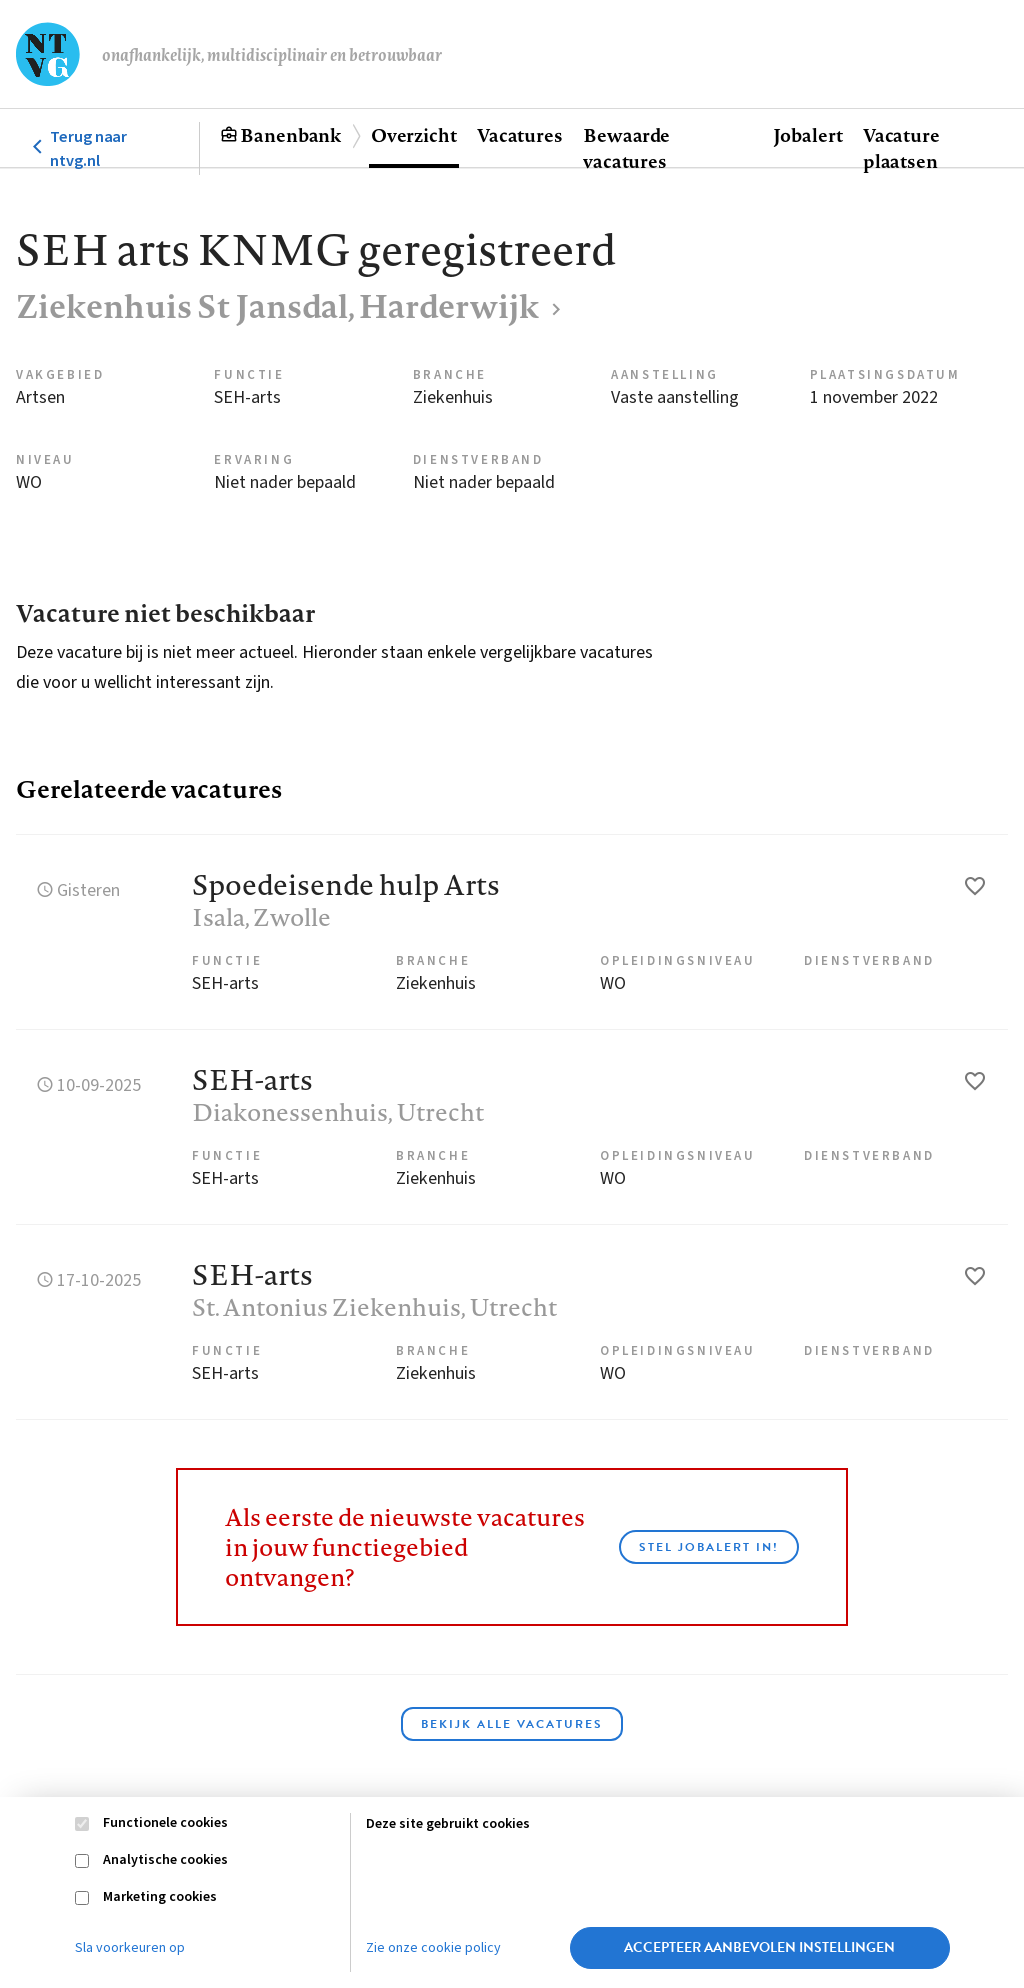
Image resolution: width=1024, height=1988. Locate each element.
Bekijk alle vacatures (512, 1724)
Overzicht (414, 135)
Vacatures (520, 135)
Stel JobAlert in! (709, 1547)
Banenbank (290, 135)
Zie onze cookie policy (433, 1948)
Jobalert (808, 135)
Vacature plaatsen (901, 148)
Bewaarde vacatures (626, 148)
